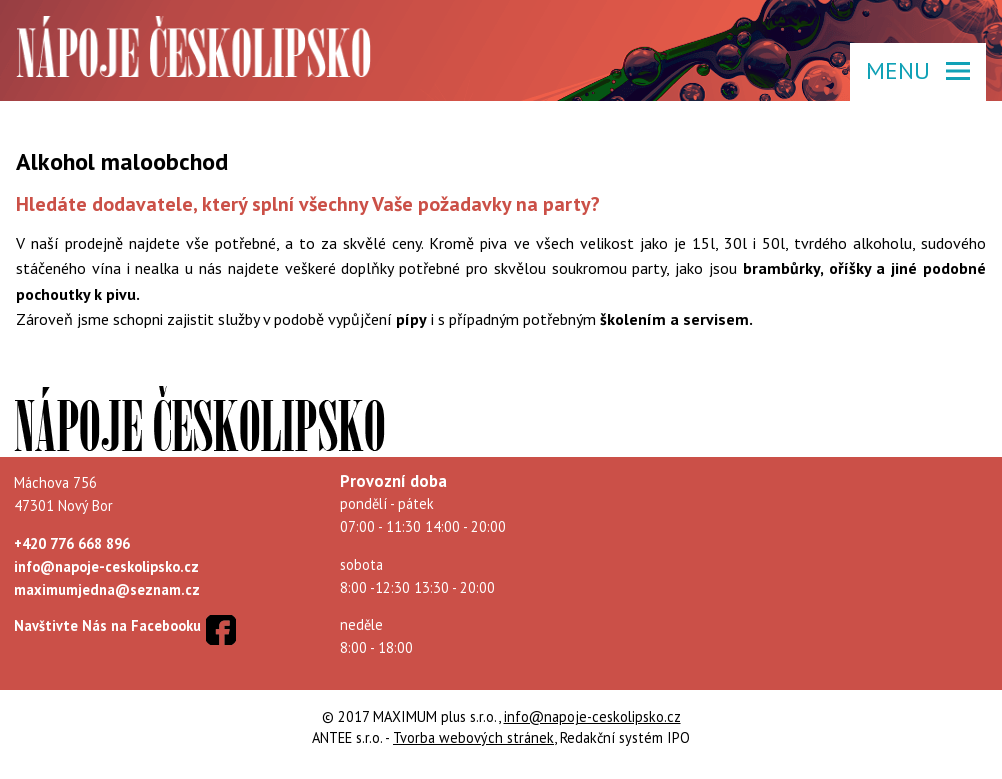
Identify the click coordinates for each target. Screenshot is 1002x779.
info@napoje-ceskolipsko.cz (106, 566)
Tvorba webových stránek (473, 737)
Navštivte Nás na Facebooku (107, 625)
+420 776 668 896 (72, 543)
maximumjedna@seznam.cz (107, 589)
